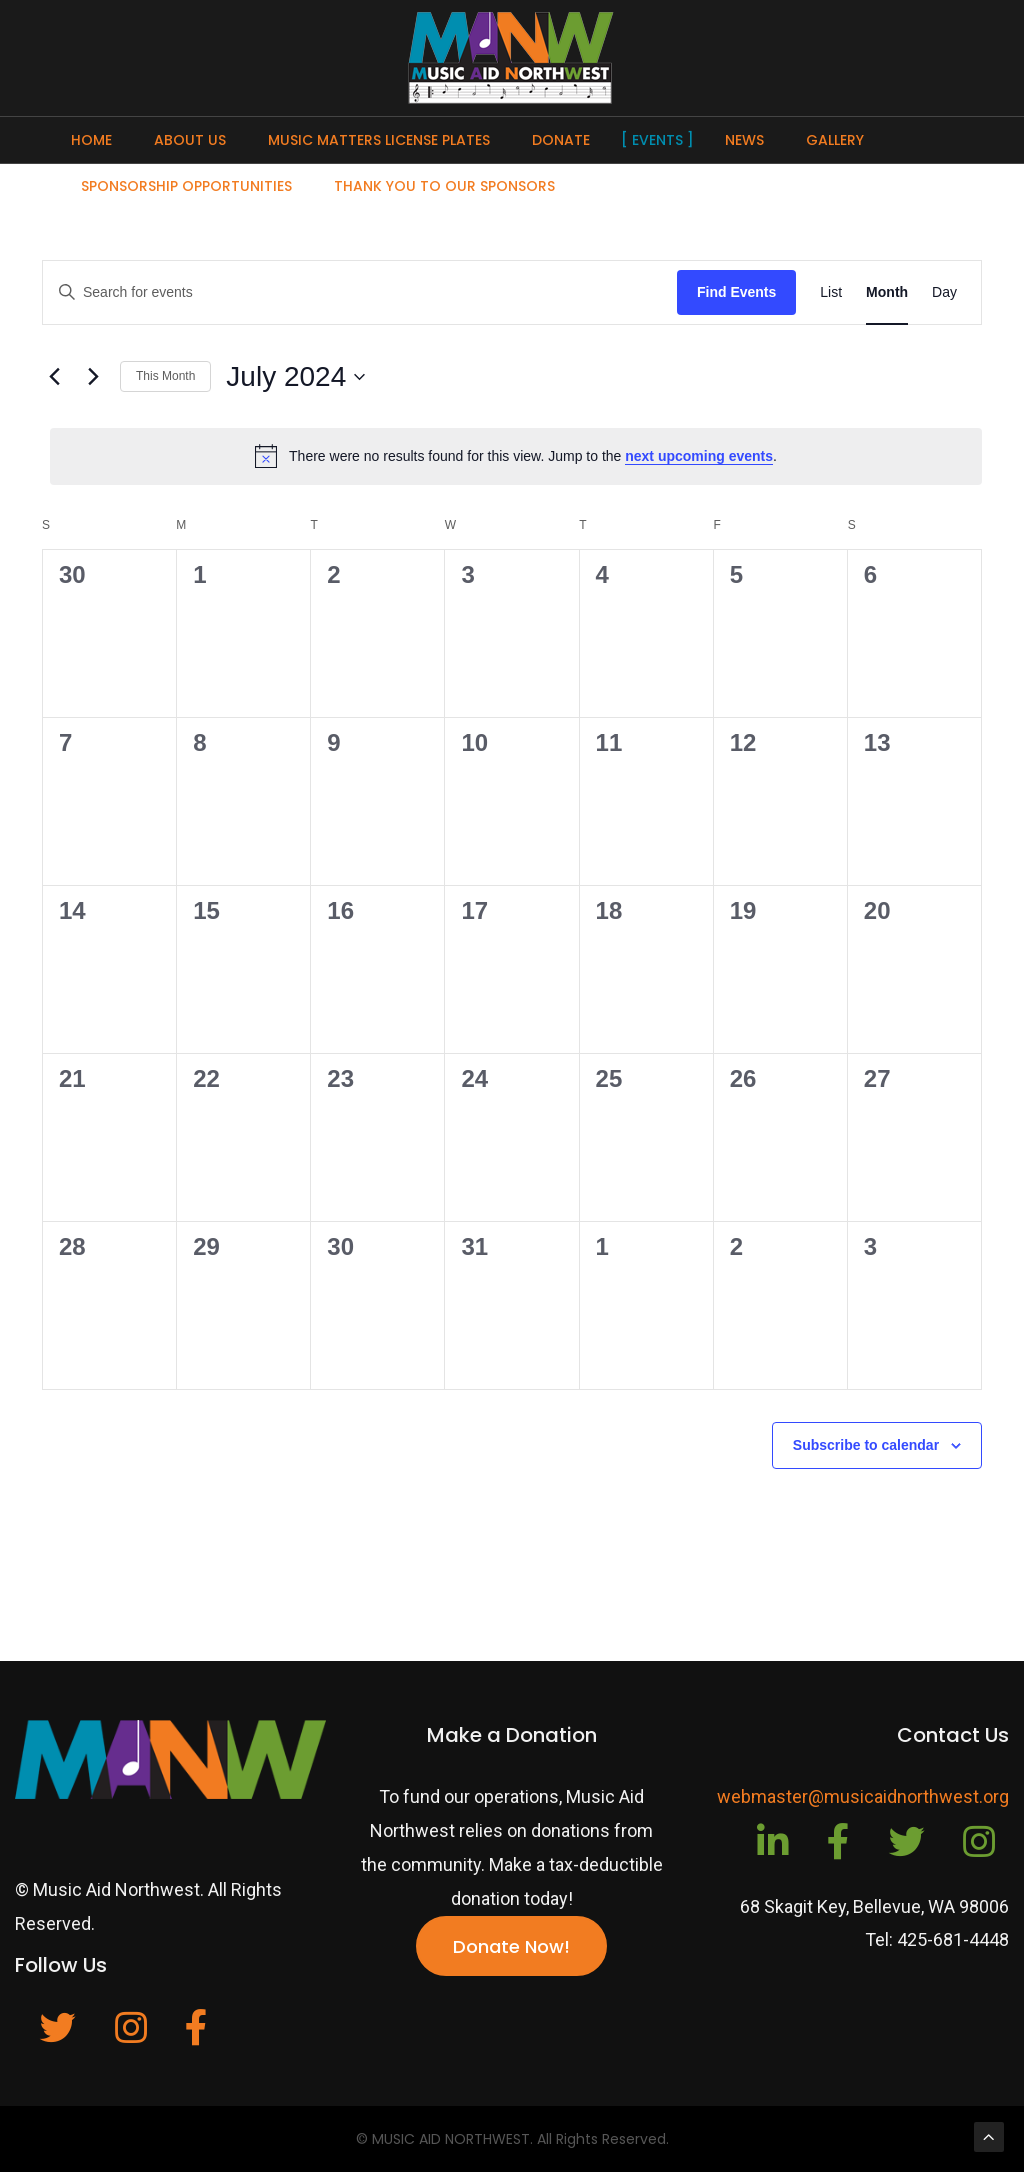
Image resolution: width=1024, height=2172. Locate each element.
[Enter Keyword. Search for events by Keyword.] (360, 292)
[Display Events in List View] (831, 292)
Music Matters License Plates (379, 140)
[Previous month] (54, 377)
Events (657, 140)
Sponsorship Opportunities (186, 186)
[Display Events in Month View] (887, 292)
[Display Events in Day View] (944, 292)
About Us (190, 140)
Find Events (736, 292)
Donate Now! (511, 1946)
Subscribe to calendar (866, 1445)
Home (91, 140)
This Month (165, 376)
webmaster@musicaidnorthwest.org (863, 1796)
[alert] (516, 456)
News (744, 140)
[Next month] (93, 377)
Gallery (835, 140)
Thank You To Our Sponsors (444, 186)
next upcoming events (699, 456)
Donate (561, 140)
